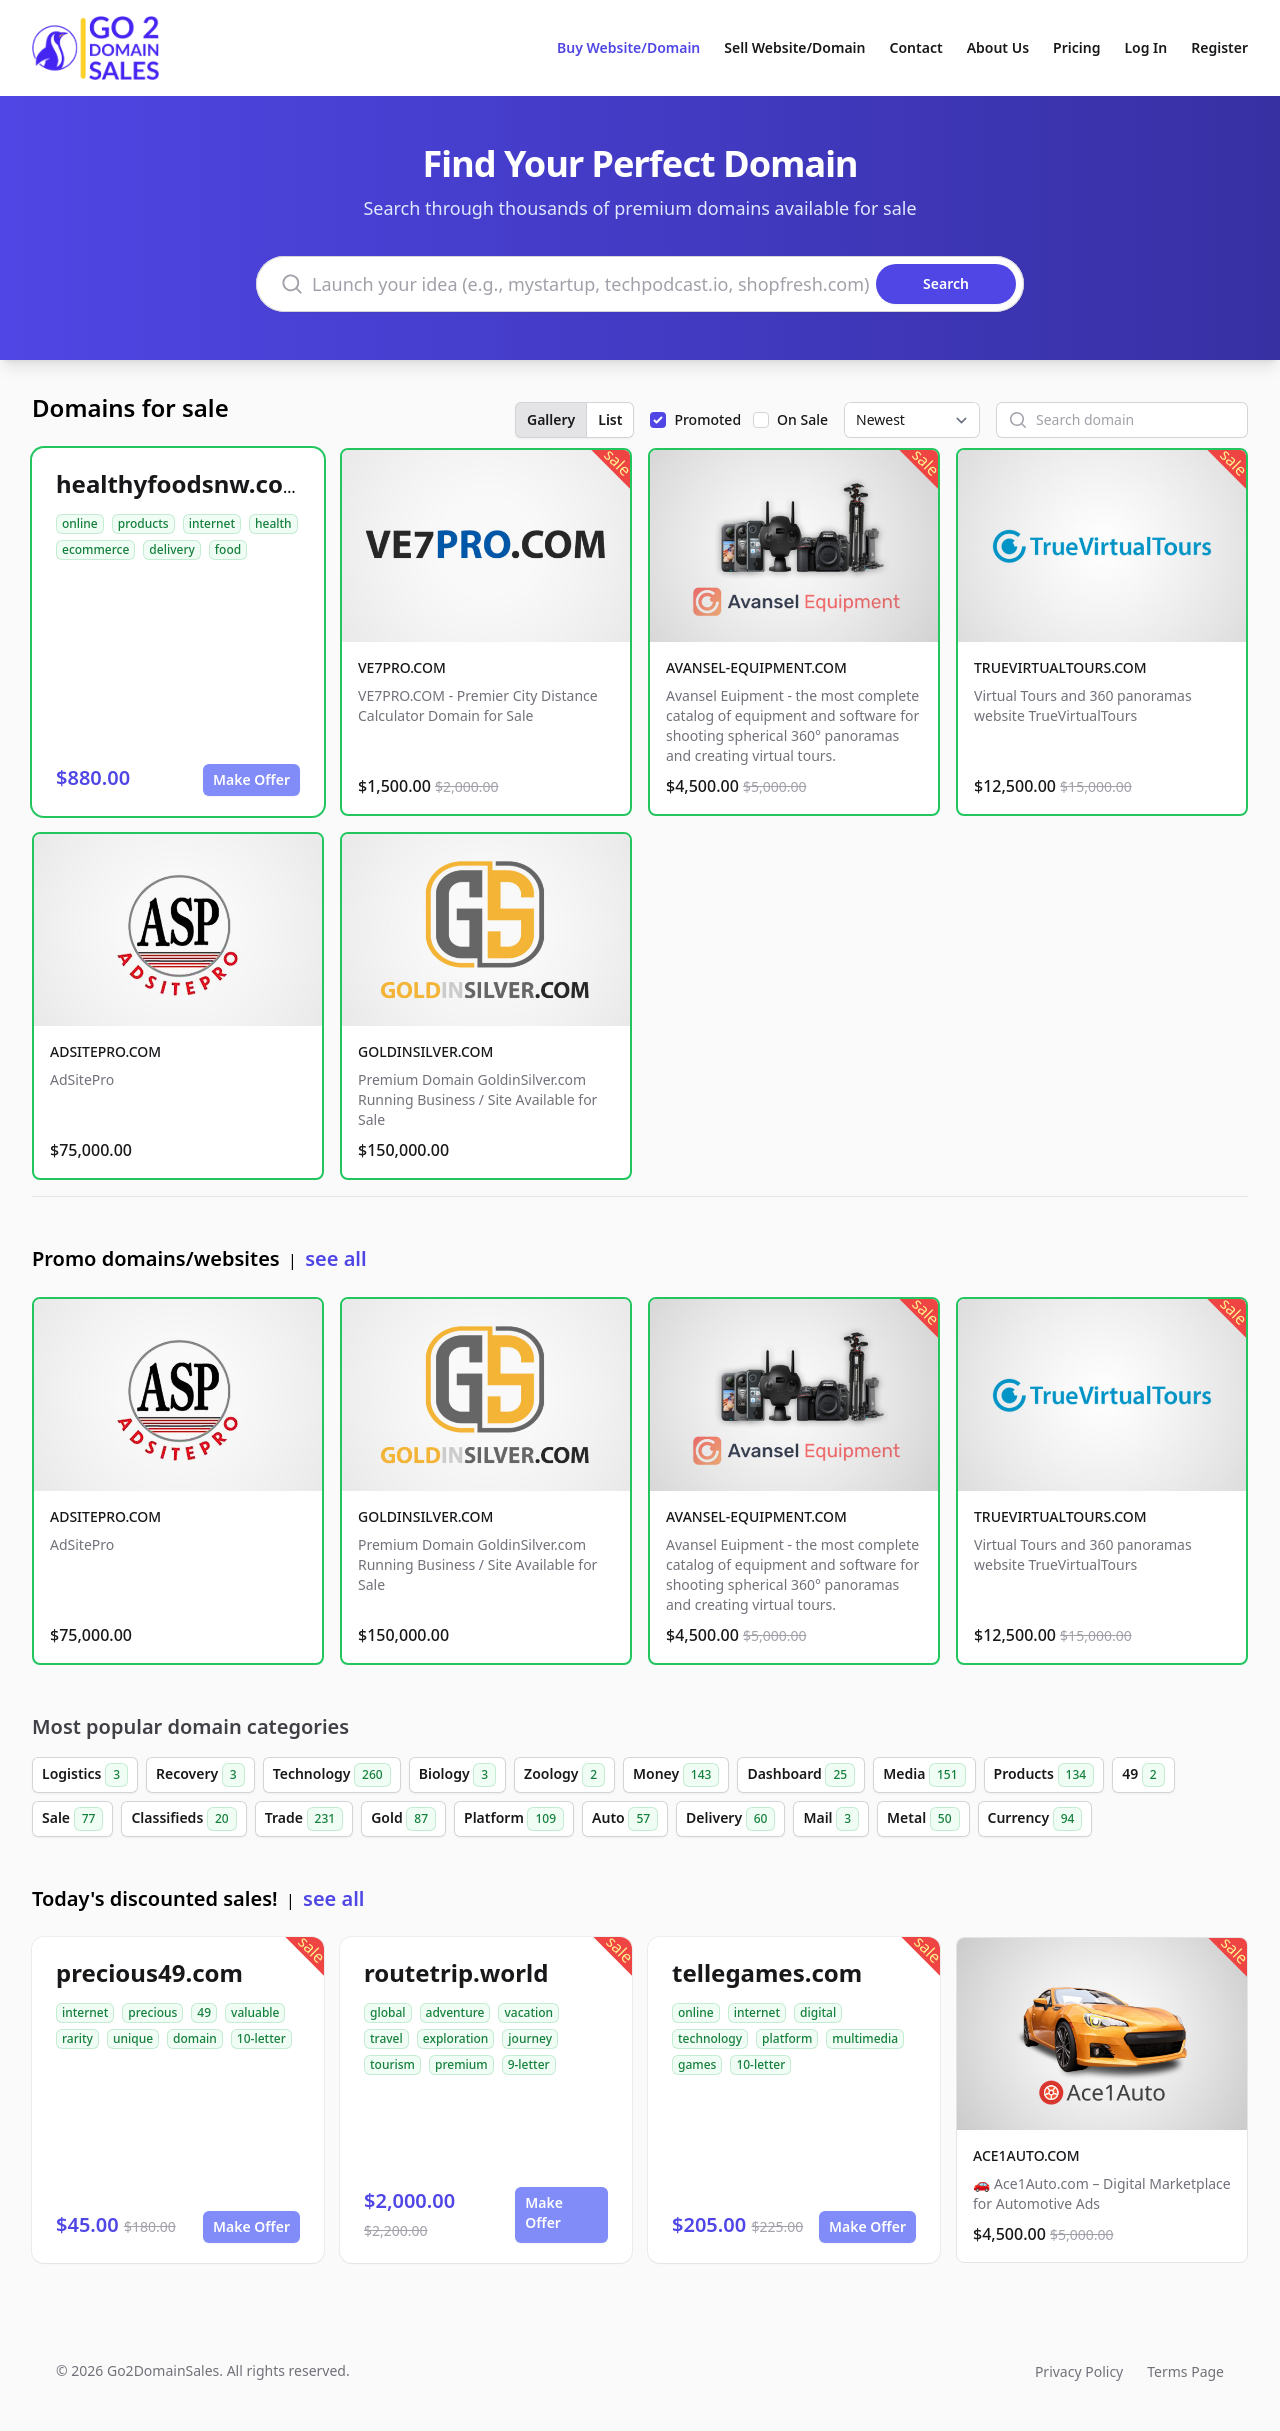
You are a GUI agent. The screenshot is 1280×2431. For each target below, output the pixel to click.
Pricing (1076, 47)
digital (818, 2012)
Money (676, 1775)
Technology (332, 1775)
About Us (998, 47)
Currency (1035, 1819)
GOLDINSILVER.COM (425, 1051)
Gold (403, 1819)
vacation (528, 2012)
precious (152, 2012)
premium (461, 2064)
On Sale (802, 419)
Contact (916, 47)
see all (335, 1258)
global (388, 2012)
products (143, 523)
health (273, 523)
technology (710, 2038)
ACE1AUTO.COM (1026, 2155)
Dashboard (801, 1775)
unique (133, 2038)
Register (1219, 47)
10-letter (261, 2038)
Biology (457, 1775)
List (610, 419)
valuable (255, 2012)
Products (1044, 1775)
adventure (455, 2012)
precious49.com (149, 1972)
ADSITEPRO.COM (105, 1051)
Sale (72, 1819)
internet (212, 523)
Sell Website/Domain (794, 47)
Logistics (85, 1775)
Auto (625, 1819)
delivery (171, 549)
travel (386, 2038)
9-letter (529, 2064)
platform (787, 2038)
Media (924, 1775)
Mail (831, 1819)
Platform (514, 1819)
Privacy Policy (1079, 2371)
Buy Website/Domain (628, 47)
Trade (304, 1819)
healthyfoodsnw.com (181, 483)
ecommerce (95, 549)
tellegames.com (767, 1972)
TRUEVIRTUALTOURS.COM (1060, 667)
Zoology (564, 1775)
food (228, 549)
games (697, 2064)
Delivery (730, 1819)
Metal (923, 1819)
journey (530, 2038)
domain (195, 2038)
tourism (392, 2064)
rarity (77, 2038)
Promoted (707, 419)
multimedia (865, 2038)
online (80, 523)
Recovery (200, 1775)
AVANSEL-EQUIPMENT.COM (756, 667)
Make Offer (251, 779)
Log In (1145, 47)
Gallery (551, 419)
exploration (456, 2038)
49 (1143, 1775)
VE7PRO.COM (402, 667)
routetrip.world (456, 1972)
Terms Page (1185, 2371)
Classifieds (183, 1819)
